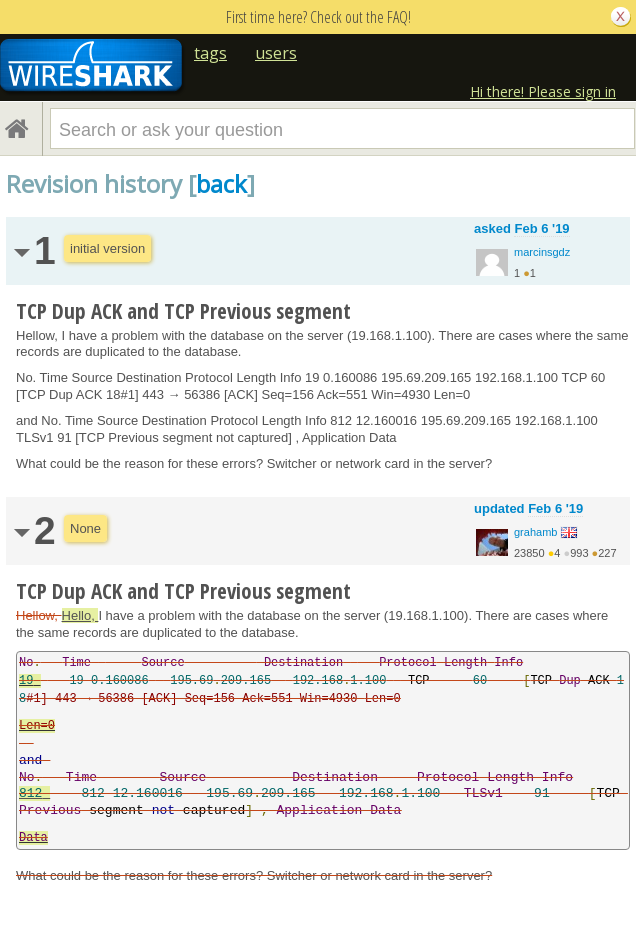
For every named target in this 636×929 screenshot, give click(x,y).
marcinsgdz (542, 252)
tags (210, 53)
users (276, 53)
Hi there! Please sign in (543, 91)
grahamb (535, 532)
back (221, 183)
